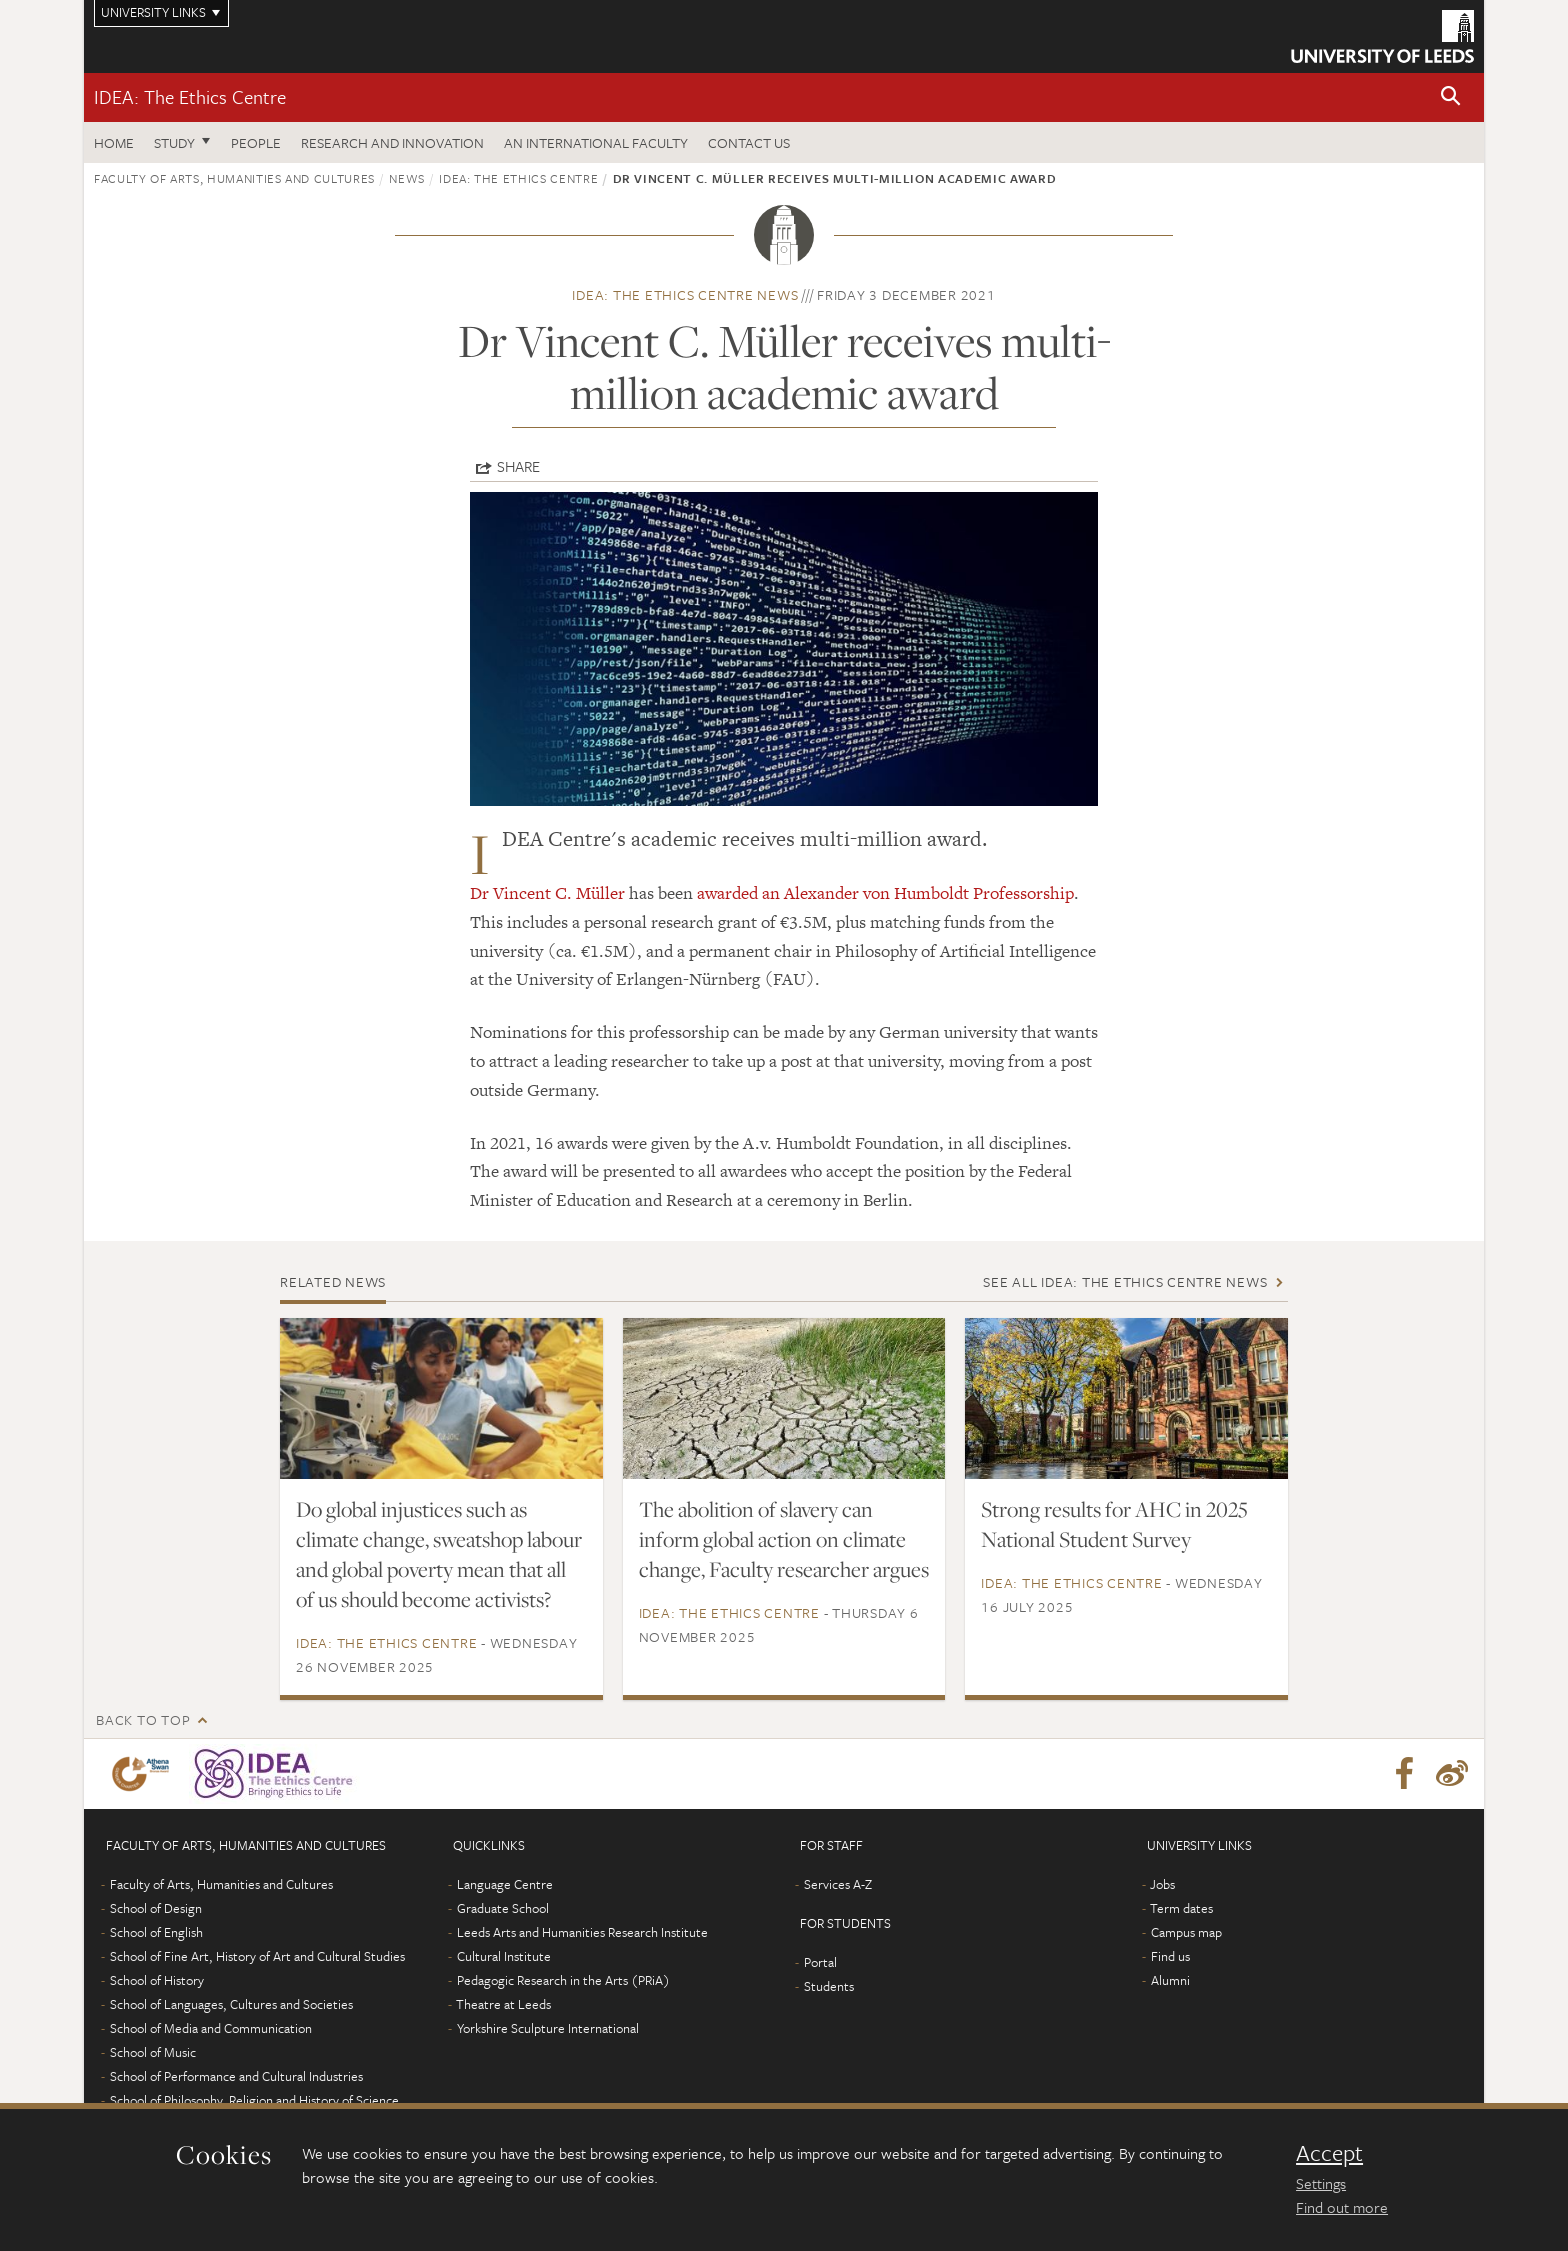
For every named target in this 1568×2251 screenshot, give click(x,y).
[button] (1451, 97)
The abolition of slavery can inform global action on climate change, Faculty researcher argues (784, 1539)
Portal (820, 1962)
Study (174, 142)
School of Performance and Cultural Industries (236, 2076)
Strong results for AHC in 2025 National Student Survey (1114, 1524)
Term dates (1181, 1908)
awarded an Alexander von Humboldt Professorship (885, 893)
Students (829, 1986)
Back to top (143, 1719)
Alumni (1170, 1980)
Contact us (749, 142)
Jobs (1162, 1884)
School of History (157, 1980)
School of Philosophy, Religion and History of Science (254, 2100)
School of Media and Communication (211, 2028)
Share (518, 466)
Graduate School (503, 1908)
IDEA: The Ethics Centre (190, 96)
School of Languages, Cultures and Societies (231, 2004)
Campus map (1186, 1932)
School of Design (156, 1908)
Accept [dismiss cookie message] (1329, 2153)
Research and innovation (392, 142)
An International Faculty (596, 142)
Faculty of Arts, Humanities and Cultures (234, 178)
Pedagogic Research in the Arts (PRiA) (563, 1980)
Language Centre (505, 1884)
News (407, 178)
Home (114, 142)
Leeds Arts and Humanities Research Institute (582, 1932)
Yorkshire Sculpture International (548, 2028)
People (256, 142)
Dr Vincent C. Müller (547, 893)
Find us (1170, 1956)
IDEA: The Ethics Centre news (685, 294)
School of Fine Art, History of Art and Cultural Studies (257, 1956)
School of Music (153, 2052)
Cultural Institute (504, 1956)
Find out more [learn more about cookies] (1342, 2207)
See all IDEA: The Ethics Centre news (1125, 1281)
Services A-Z (838, 1884)
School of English (156, 1932)
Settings (1321, 2183)
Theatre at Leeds (503, 2004)
